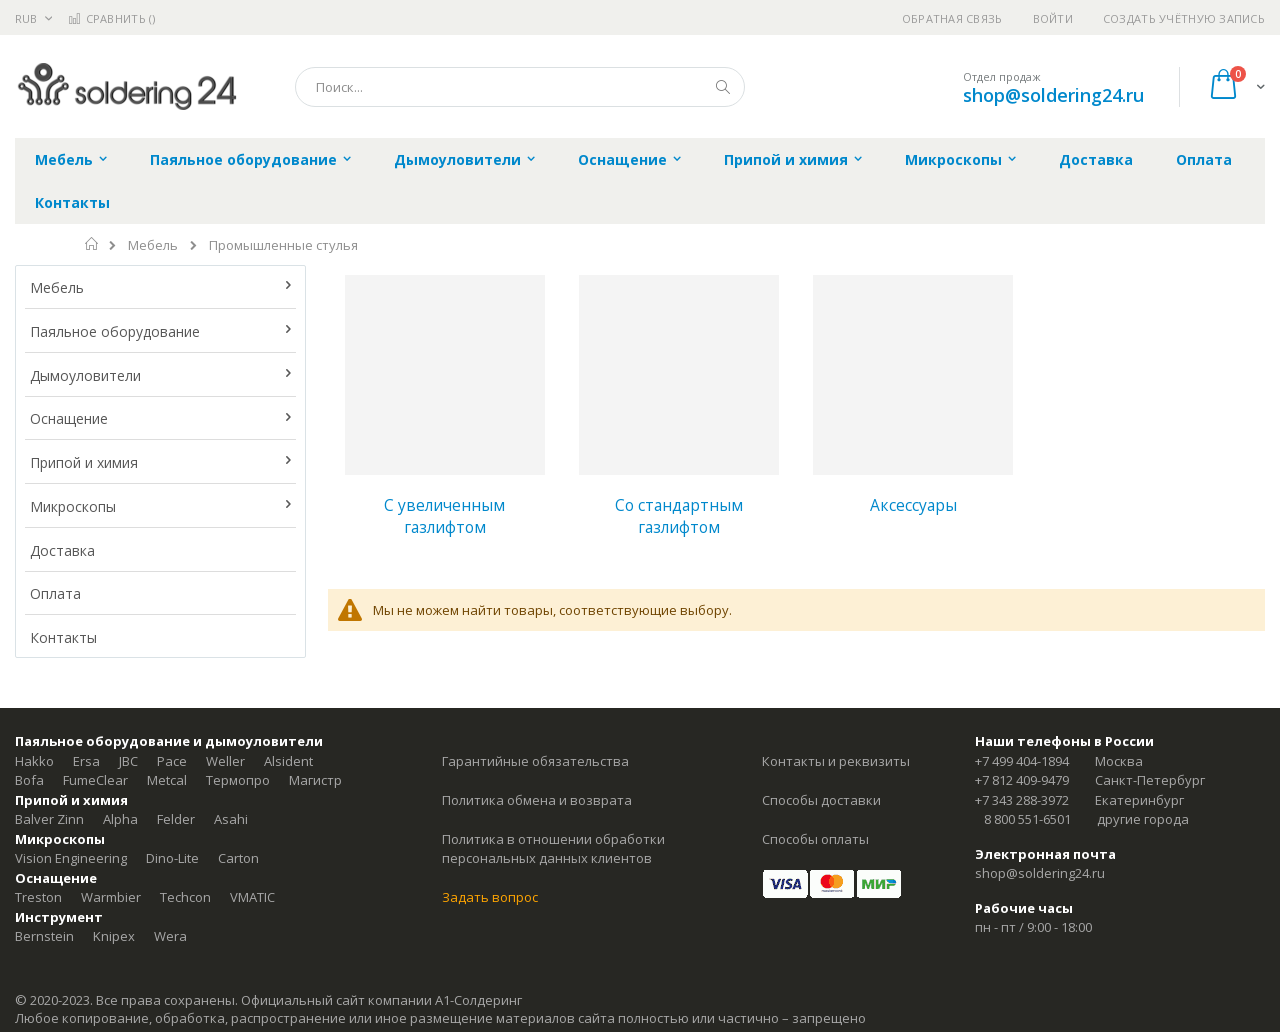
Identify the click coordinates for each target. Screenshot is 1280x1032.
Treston (38, 897)
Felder (176, 819)
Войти (1053, 18)
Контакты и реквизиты (836, 761)
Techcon (185, 897)
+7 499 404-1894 (1022, 761)
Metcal (167, 780)
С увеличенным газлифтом (444, 516)
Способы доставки (821, 800)
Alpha (120, 819)
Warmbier (111, 897)
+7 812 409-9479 (1022, 780)
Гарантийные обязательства (535, 761)
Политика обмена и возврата (537, 800)
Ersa (86, 761)
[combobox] (520, 87)
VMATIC (252, 897)
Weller (225, 761)
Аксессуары (913, 505)
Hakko (34, 761)
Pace (172, 761)
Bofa (29, 780)
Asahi (231, 819)
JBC (128, 761)
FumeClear (95, 780)
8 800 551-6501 (1027, 819)
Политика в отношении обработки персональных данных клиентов (553, 849)
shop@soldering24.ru (1053, 95)
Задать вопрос (490, 897)
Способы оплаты (815, 839)
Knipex (114, 936)
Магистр (315, 780)
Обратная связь (952, 18)
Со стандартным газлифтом (679, 516)
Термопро (238, 780)
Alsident (288, 761)
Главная (92, 244)
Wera (170, 936)
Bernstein (44, 936)
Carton (238, 858)
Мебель (153, 245)
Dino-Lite (172, 858)
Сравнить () (111, 18)
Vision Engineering (71, 858)
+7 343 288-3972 (1022, 800)
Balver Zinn (49, 819)
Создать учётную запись (1184, 18)
